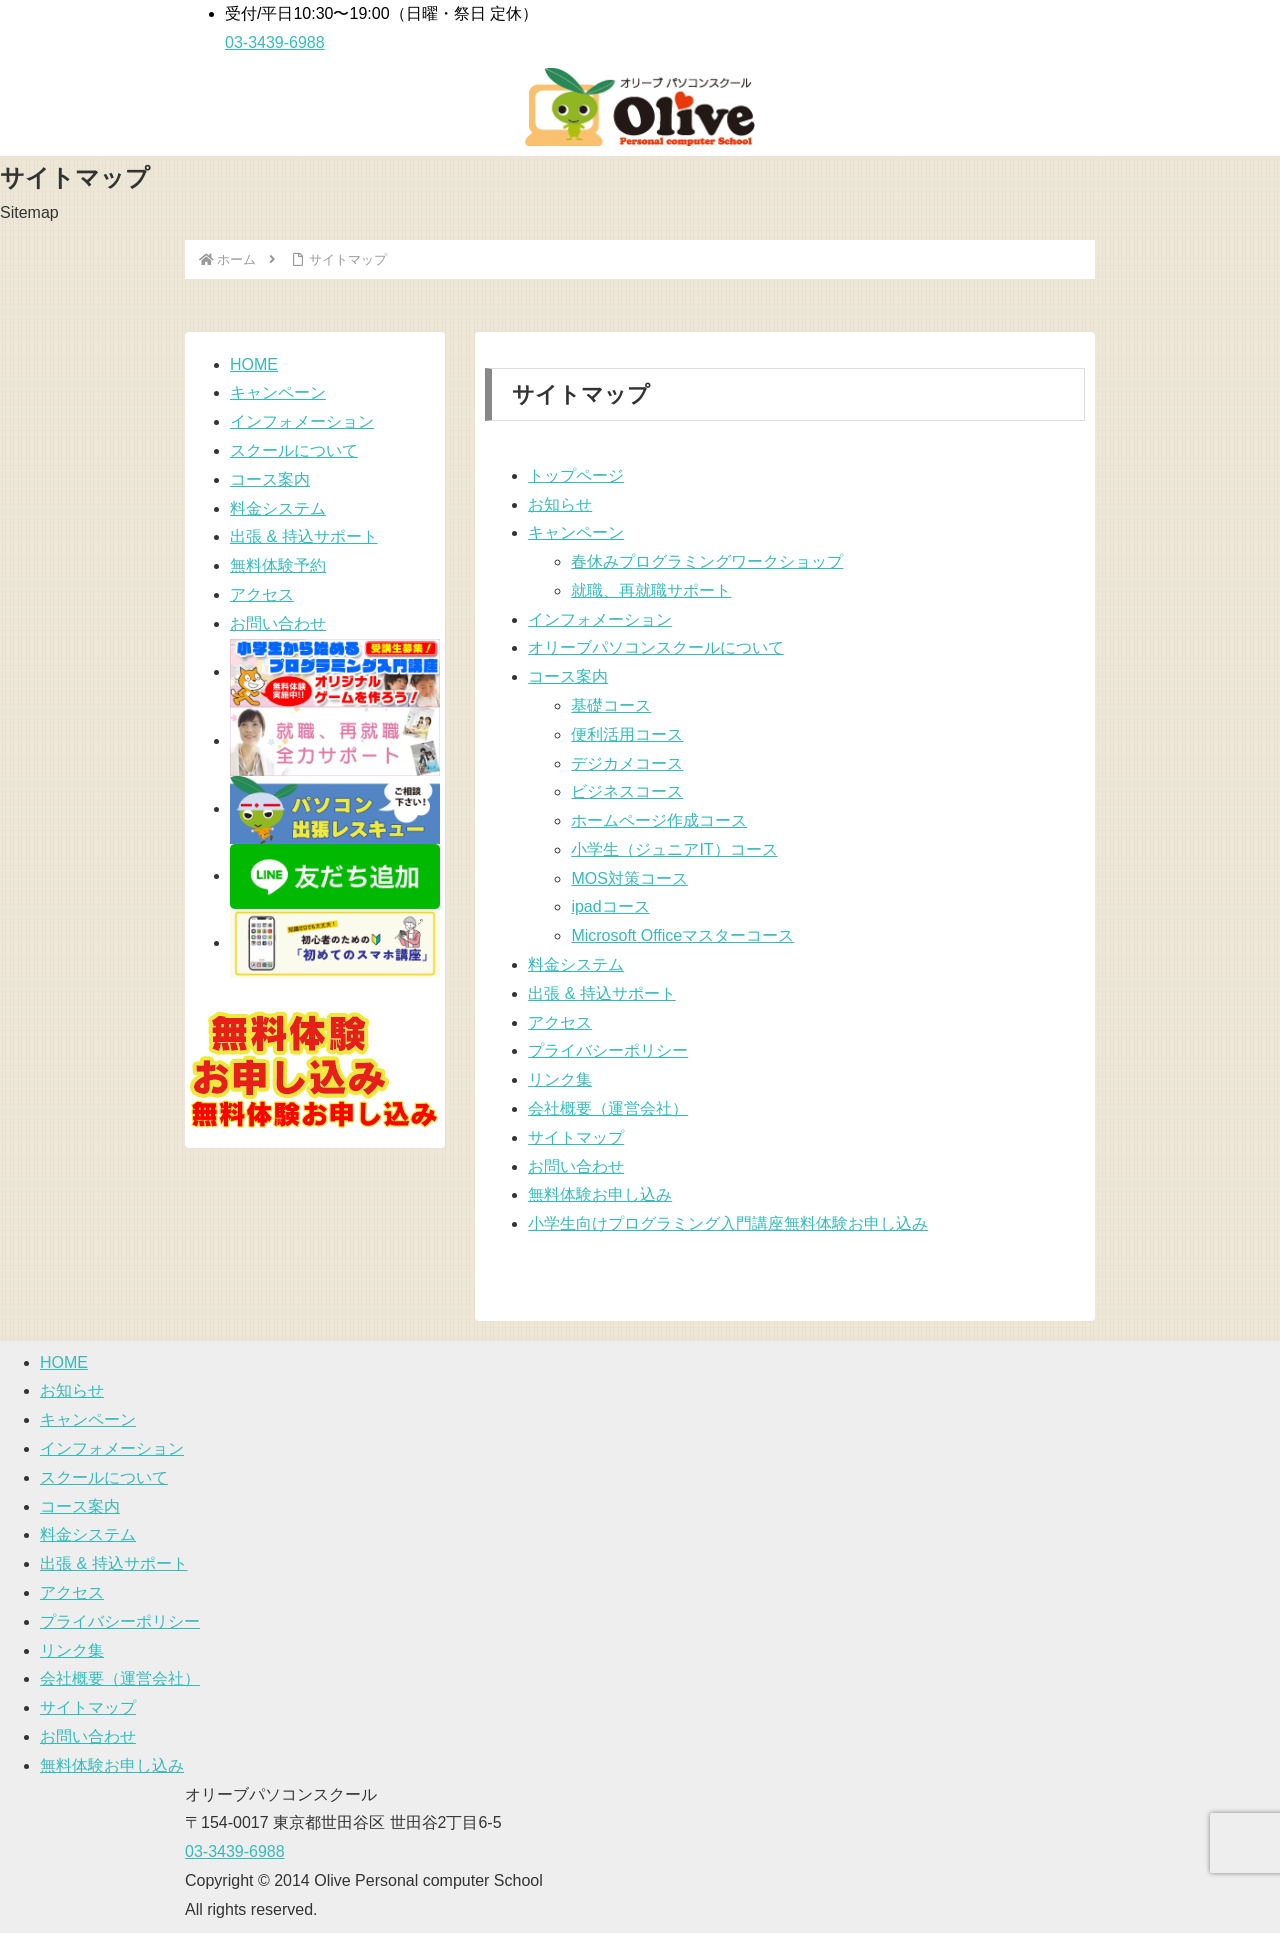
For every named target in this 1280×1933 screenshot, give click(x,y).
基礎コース (611, 705)
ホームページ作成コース (659, 820)
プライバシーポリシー (608, 1050)
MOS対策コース (629, 878)
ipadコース (610, 906)
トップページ (576, 475)
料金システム (576, 964)
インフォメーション (600, 619)
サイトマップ (576, 1137)
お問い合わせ (576, 1166)
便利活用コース (627, 734)
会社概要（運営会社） (608, 1108)
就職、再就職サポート (651, 590)
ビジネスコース (627, 791)
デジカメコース (627, 763)
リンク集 (560, 1079)
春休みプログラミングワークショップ (707, 561)
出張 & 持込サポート (602, 993)
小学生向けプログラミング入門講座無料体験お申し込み (728, 1223)
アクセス (560, 1022)
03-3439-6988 (235, 1851)
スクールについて (294, 450)
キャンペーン (576, 532)
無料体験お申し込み (600, 1194)
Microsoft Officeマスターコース (682, 935)
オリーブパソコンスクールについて (656, 647)
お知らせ (560, 504)
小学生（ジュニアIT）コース (674, 849)
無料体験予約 (278, 565)
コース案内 (568, 676)
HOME (254, 364)
